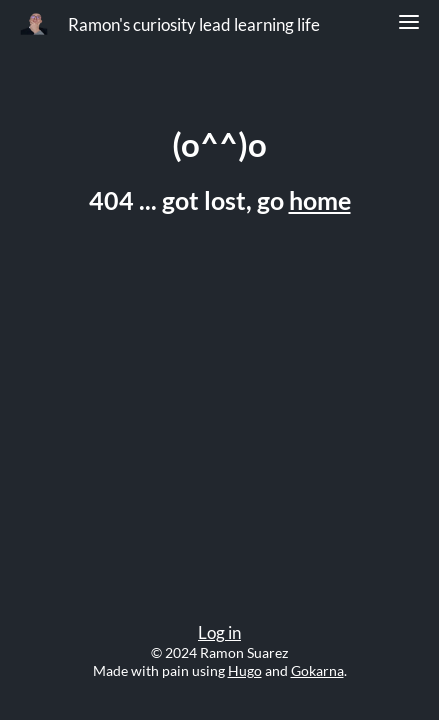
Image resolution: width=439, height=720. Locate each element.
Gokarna (317, 670)
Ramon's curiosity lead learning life (194, 25)
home (320, 200)
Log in (219, 633)
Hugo (245, 670)
